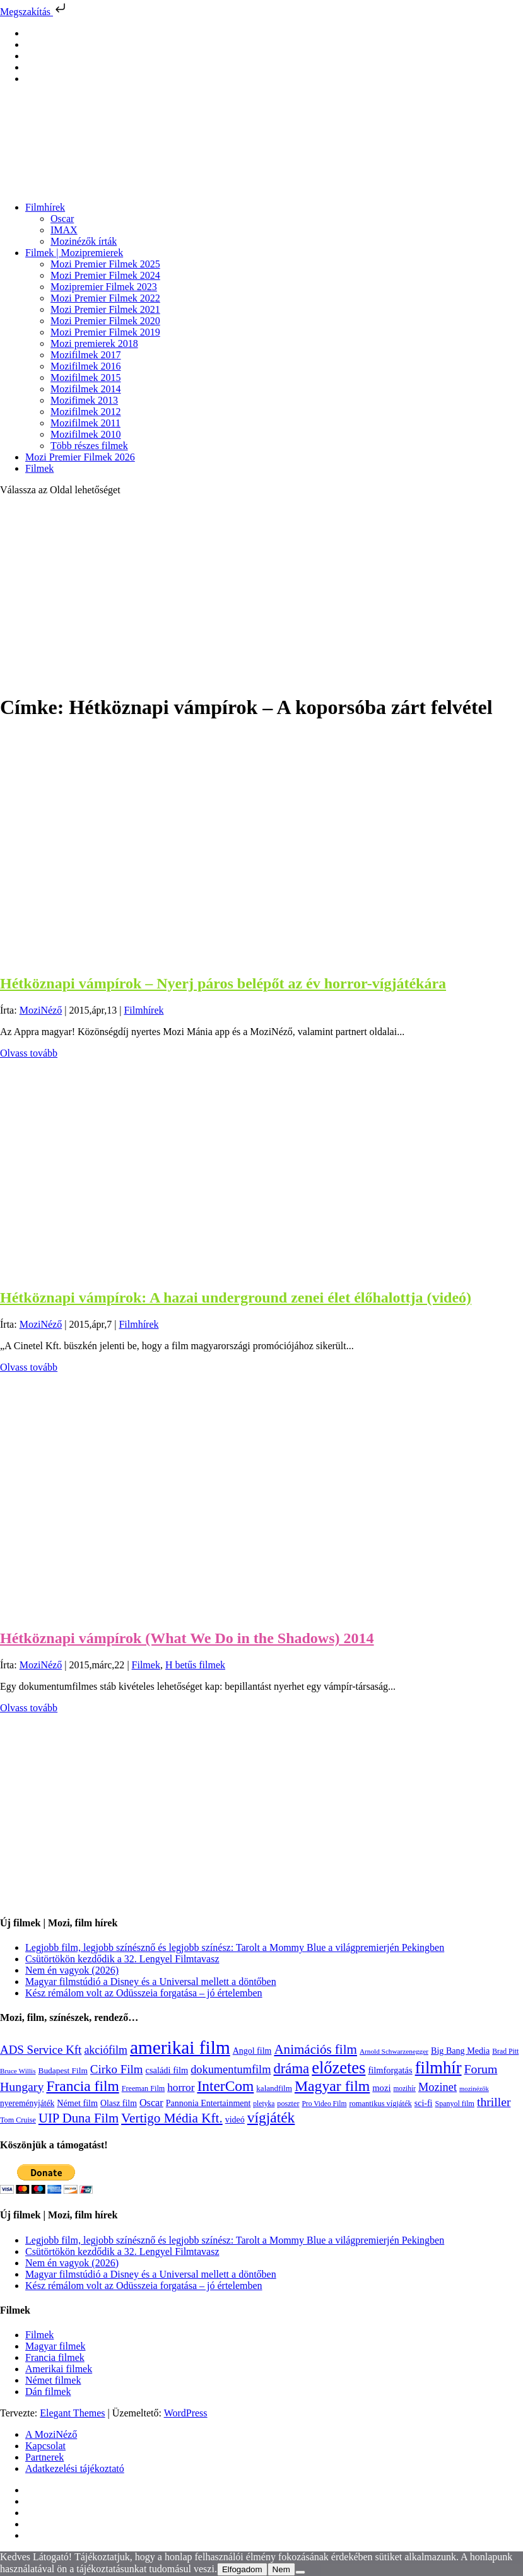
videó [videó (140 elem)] (235, 2119)
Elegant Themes (72, 2413)
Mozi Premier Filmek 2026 (80, 457)
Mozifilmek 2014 (85, 388)
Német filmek (53, 2380)
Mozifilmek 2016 (85, 366)
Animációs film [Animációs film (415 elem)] (315, 2049)
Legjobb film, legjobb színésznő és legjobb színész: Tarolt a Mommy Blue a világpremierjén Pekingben (234, 1947)
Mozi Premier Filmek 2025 (105, 264)
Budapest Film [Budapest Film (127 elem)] (63, 2070)
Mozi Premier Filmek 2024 (105, 275)
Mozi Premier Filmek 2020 (105, 320)
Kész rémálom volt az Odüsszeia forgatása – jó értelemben (143, 1993)
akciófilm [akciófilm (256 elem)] (105, 2050)
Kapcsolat (45, 2445)
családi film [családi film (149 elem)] (167, 2070)
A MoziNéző (51, 2434)
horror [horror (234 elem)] (180, 2087)
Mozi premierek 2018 (94, 343)
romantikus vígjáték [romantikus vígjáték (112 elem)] (380, 2103)
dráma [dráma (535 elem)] (291, 2068)
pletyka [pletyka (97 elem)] (263, 2104)
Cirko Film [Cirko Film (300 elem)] (116, 2069)
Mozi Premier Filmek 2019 (105, 332)
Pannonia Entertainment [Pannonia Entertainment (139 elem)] (208, 2103)
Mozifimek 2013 (84, 400)
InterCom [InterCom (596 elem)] (225, 2086)
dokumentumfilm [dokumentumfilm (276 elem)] (231, 2069)
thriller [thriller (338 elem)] (494, 2102)
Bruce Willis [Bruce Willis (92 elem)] (18, 2071)
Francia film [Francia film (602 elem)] (82, 2086)
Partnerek (44, 2457)
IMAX (64, 230)
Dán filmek (48, 2391)
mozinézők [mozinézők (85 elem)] (474, 2088)
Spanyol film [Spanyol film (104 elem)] (454, 2103)
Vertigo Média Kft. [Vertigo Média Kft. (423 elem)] (172, 2118)
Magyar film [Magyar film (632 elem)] (332, 2086)
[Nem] (300, 2572)
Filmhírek (45, 207)
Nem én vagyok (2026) (72, 1970)
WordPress (186, 2413)
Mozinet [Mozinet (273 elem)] (437, 2087)
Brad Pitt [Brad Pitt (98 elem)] (505, 2051)
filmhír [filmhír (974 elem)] (438, 2067)
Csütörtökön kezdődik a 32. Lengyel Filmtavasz (122, 1958)
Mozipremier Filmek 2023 (103, 286)
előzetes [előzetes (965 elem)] (338, 2067)
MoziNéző (41, 1010)
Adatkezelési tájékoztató (74, 2468)
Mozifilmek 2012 (85, 411)
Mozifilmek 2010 (85, 434)
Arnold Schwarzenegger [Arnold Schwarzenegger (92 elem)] (394, 2051)
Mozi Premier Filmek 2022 (105, 298)
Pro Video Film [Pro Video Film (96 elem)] (324, 2104)
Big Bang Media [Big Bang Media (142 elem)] (460, 2051)
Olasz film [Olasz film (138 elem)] (118, 2103)
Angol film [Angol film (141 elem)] (252, 2051)
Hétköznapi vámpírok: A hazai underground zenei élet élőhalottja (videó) (235, 1297)
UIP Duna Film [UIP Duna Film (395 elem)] (78, 2118)
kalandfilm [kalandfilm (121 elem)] (274, 2088)
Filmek (39, 468)
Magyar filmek (55, 2346)
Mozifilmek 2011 (85, 423)
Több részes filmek (89, 445)
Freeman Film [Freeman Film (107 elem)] (143, 2088)
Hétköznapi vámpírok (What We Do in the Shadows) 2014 (187, 1638)
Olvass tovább (28, 1053)
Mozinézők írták (83, 241)
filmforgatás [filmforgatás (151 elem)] (390, 2070)
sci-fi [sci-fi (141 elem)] (423, 2103)
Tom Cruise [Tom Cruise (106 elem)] (18, 2120)
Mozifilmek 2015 (85, 377)
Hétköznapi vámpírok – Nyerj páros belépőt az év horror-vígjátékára (223, 983)
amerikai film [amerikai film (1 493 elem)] (180, 2047)
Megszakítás (34, 11)
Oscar (62, 218)
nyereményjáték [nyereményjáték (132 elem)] (27, 2103)
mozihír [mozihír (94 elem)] (404, 2088)
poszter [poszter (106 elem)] (288, 2103)
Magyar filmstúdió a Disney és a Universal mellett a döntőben (150, 1981)
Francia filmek (55, 2357)
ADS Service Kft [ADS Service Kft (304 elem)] (40, 2049)
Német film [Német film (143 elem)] (77, 2103)
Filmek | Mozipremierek (74, 252)
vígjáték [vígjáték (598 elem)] (271, 2117)
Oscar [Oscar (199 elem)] (151, 2103)
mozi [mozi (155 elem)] (381, 2088)
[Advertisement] (261, 594)
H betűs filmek (195, 1665)
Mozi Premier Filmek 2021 (105, 309)
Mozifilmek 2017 (85, 354)
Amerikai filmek (58, 2368)
